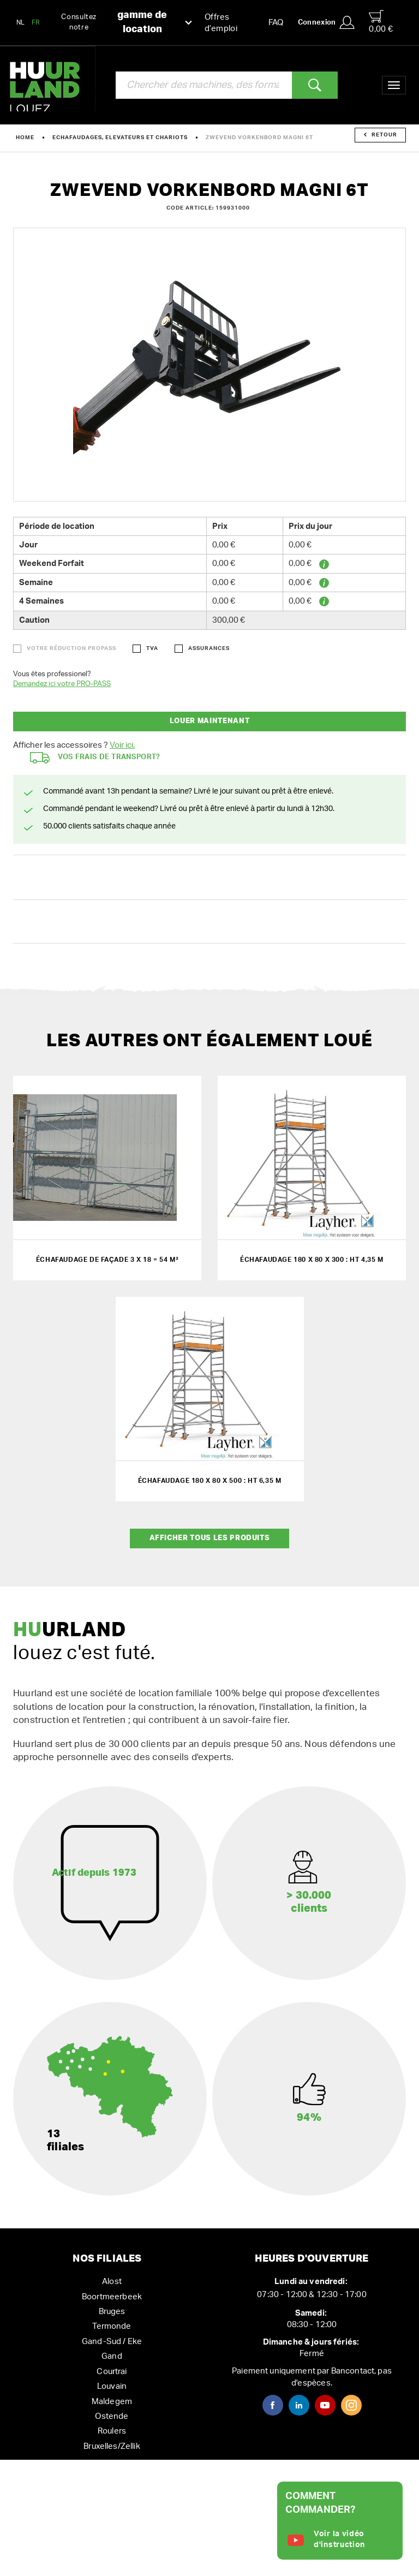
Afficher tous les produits (209, 1538)
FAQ (276, 23)
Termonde (111, 2326)
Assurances (209, 648)
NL (20, 22)
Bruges (112, 2311)
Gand (111, 2356)
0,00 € (381, 21)
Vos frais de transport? (95, 758)
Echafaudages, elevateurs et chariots (120, 137)
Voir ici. (122, 745)
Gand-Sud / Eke (112, 2342)
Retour (380, 135)
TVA (152, 648)
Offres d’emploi (221, 23)
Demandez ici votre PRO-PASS (62, 684)
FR (36, 22)
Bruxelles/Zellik (111, 2446)
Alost (112, 2281)
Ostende (111, 2416)
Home (25, 137)
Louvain (112, 2386)
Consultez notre (126, 23)
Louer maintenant (209, 721)
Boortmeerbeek (112, 2297)
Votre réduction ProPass (71, 648)
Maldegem (112, 2402)
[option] (209, 364)
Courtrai (112, 2372)
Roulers (112, 2431)
